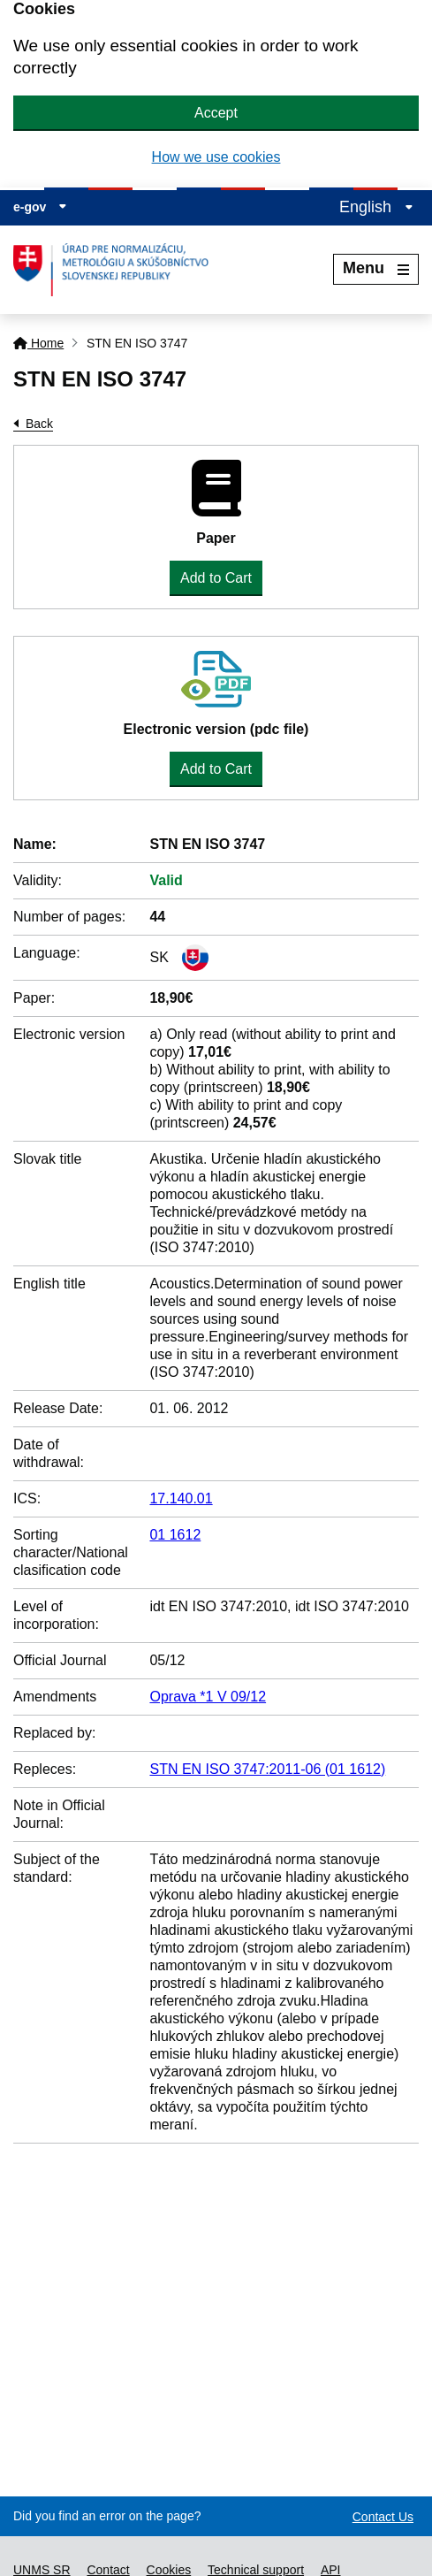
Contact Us (382, 2517)
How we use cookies (216, 156)
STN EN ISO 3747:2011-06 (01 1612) (267, 1769)
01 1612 (175, 1534)
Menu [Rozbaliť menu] (376, 268)
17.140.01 (180, 1498)
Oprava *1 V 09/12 (207, 1696)
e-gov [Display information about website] (40, 207)
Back (39, 424)
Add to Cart (216, 577)
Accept (216, 112)
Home (38, 343)
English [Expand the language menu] (376, 207)
